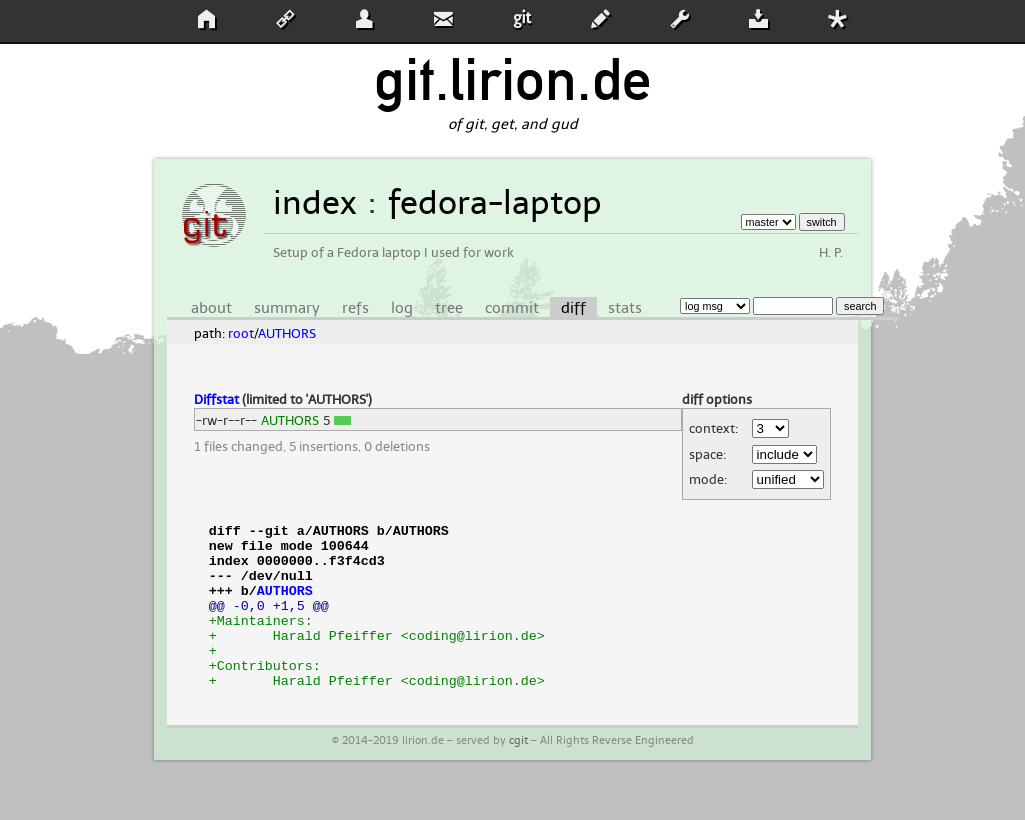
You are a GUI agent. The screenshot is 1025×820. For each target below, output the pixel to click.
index (315, 203)
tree (449, 308)
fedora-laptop (495, 203)
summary (287, 308)
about (211, 308)
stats (625, 308)
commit (512, 308)
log (402, 308)
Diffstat (216, 399)
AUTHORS (287, 333)
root (241, 333)
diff (573, 308)
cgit (518, 773)
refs (355, 308)
